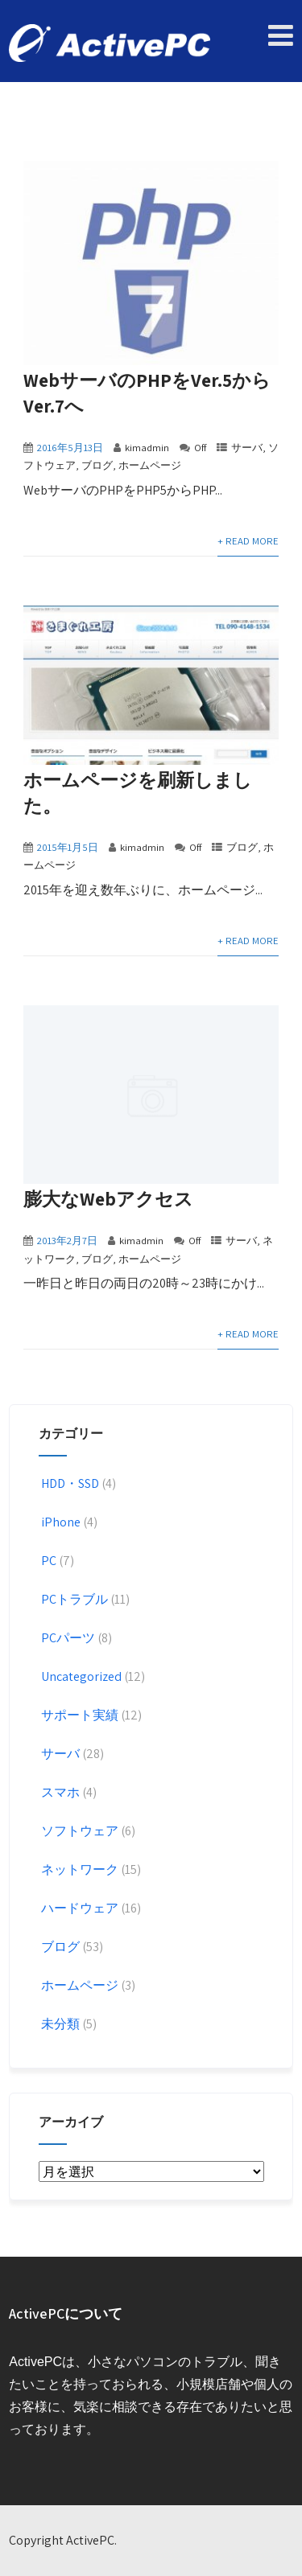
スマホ (59, 1792)
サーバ (247, 447)
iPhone (60, 1522)
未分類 (59, 2023)
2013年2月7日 (67, 1240)
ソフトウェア (78, 1830)
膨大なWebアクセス (108, 1199)
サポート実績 (78, 1715)
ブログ (97, 465)
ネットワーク (78, 1869)
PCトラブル (73, 1599)
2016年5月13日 (70, 447)
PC (47, 1560)
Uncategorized (80, 1676)
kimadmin (147, 447)
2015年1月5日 (67, 847)
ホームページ (149, 465)
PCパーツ (67, 1637)
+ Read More (248, 541)
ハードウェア (78, 1908)
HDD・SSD (69, 1483)
